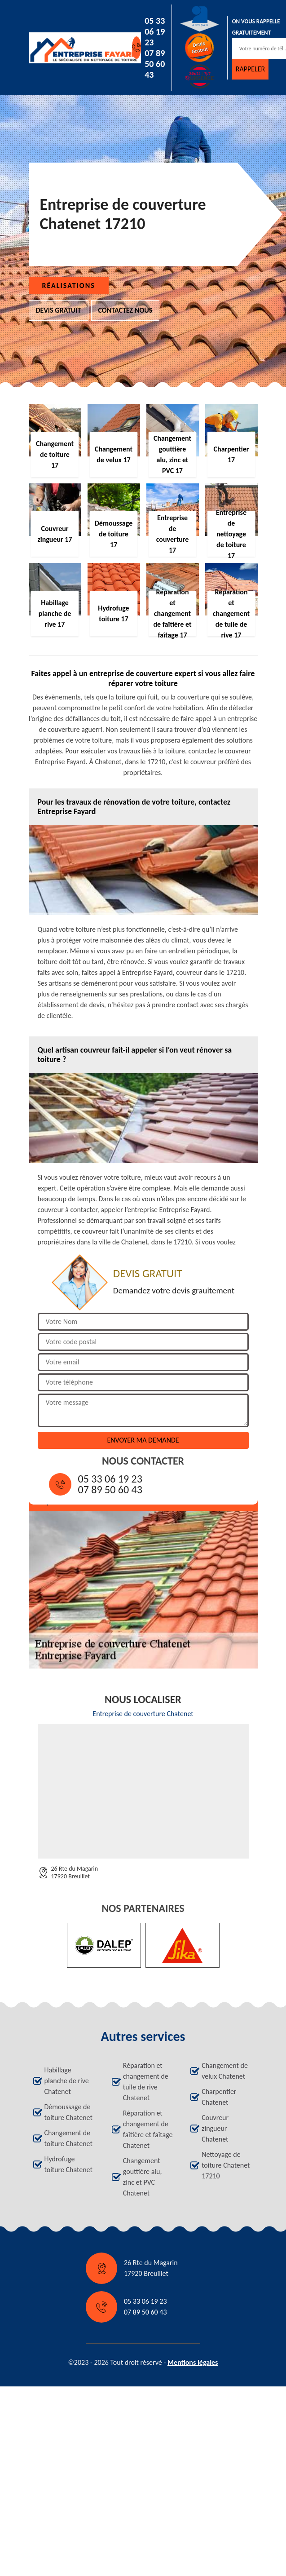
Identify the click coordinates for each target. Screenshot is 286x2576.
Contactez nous (125, 310)
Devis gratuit (58, 310)
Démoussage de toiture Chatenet (68, 2112)
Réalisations (68, 285)
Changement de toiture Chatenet (68, 2138)
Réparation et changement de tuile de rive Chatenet (145, 2081)
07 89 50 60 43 (155, 64)
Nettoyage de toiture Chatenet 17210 (226, 2165)
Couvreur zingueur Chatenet (215, 2128)
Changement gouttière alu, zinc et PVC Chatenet (142, 2176)
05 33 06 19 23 (155, 31)
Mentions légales (192, 2362)
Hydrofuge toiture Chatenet (68, 2164)
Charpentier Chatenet (219, 2097)
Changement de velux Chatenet (225, 2070)
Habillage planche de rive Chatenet (66, 2081)
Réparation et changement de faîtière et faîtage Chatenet (148, 2129)
